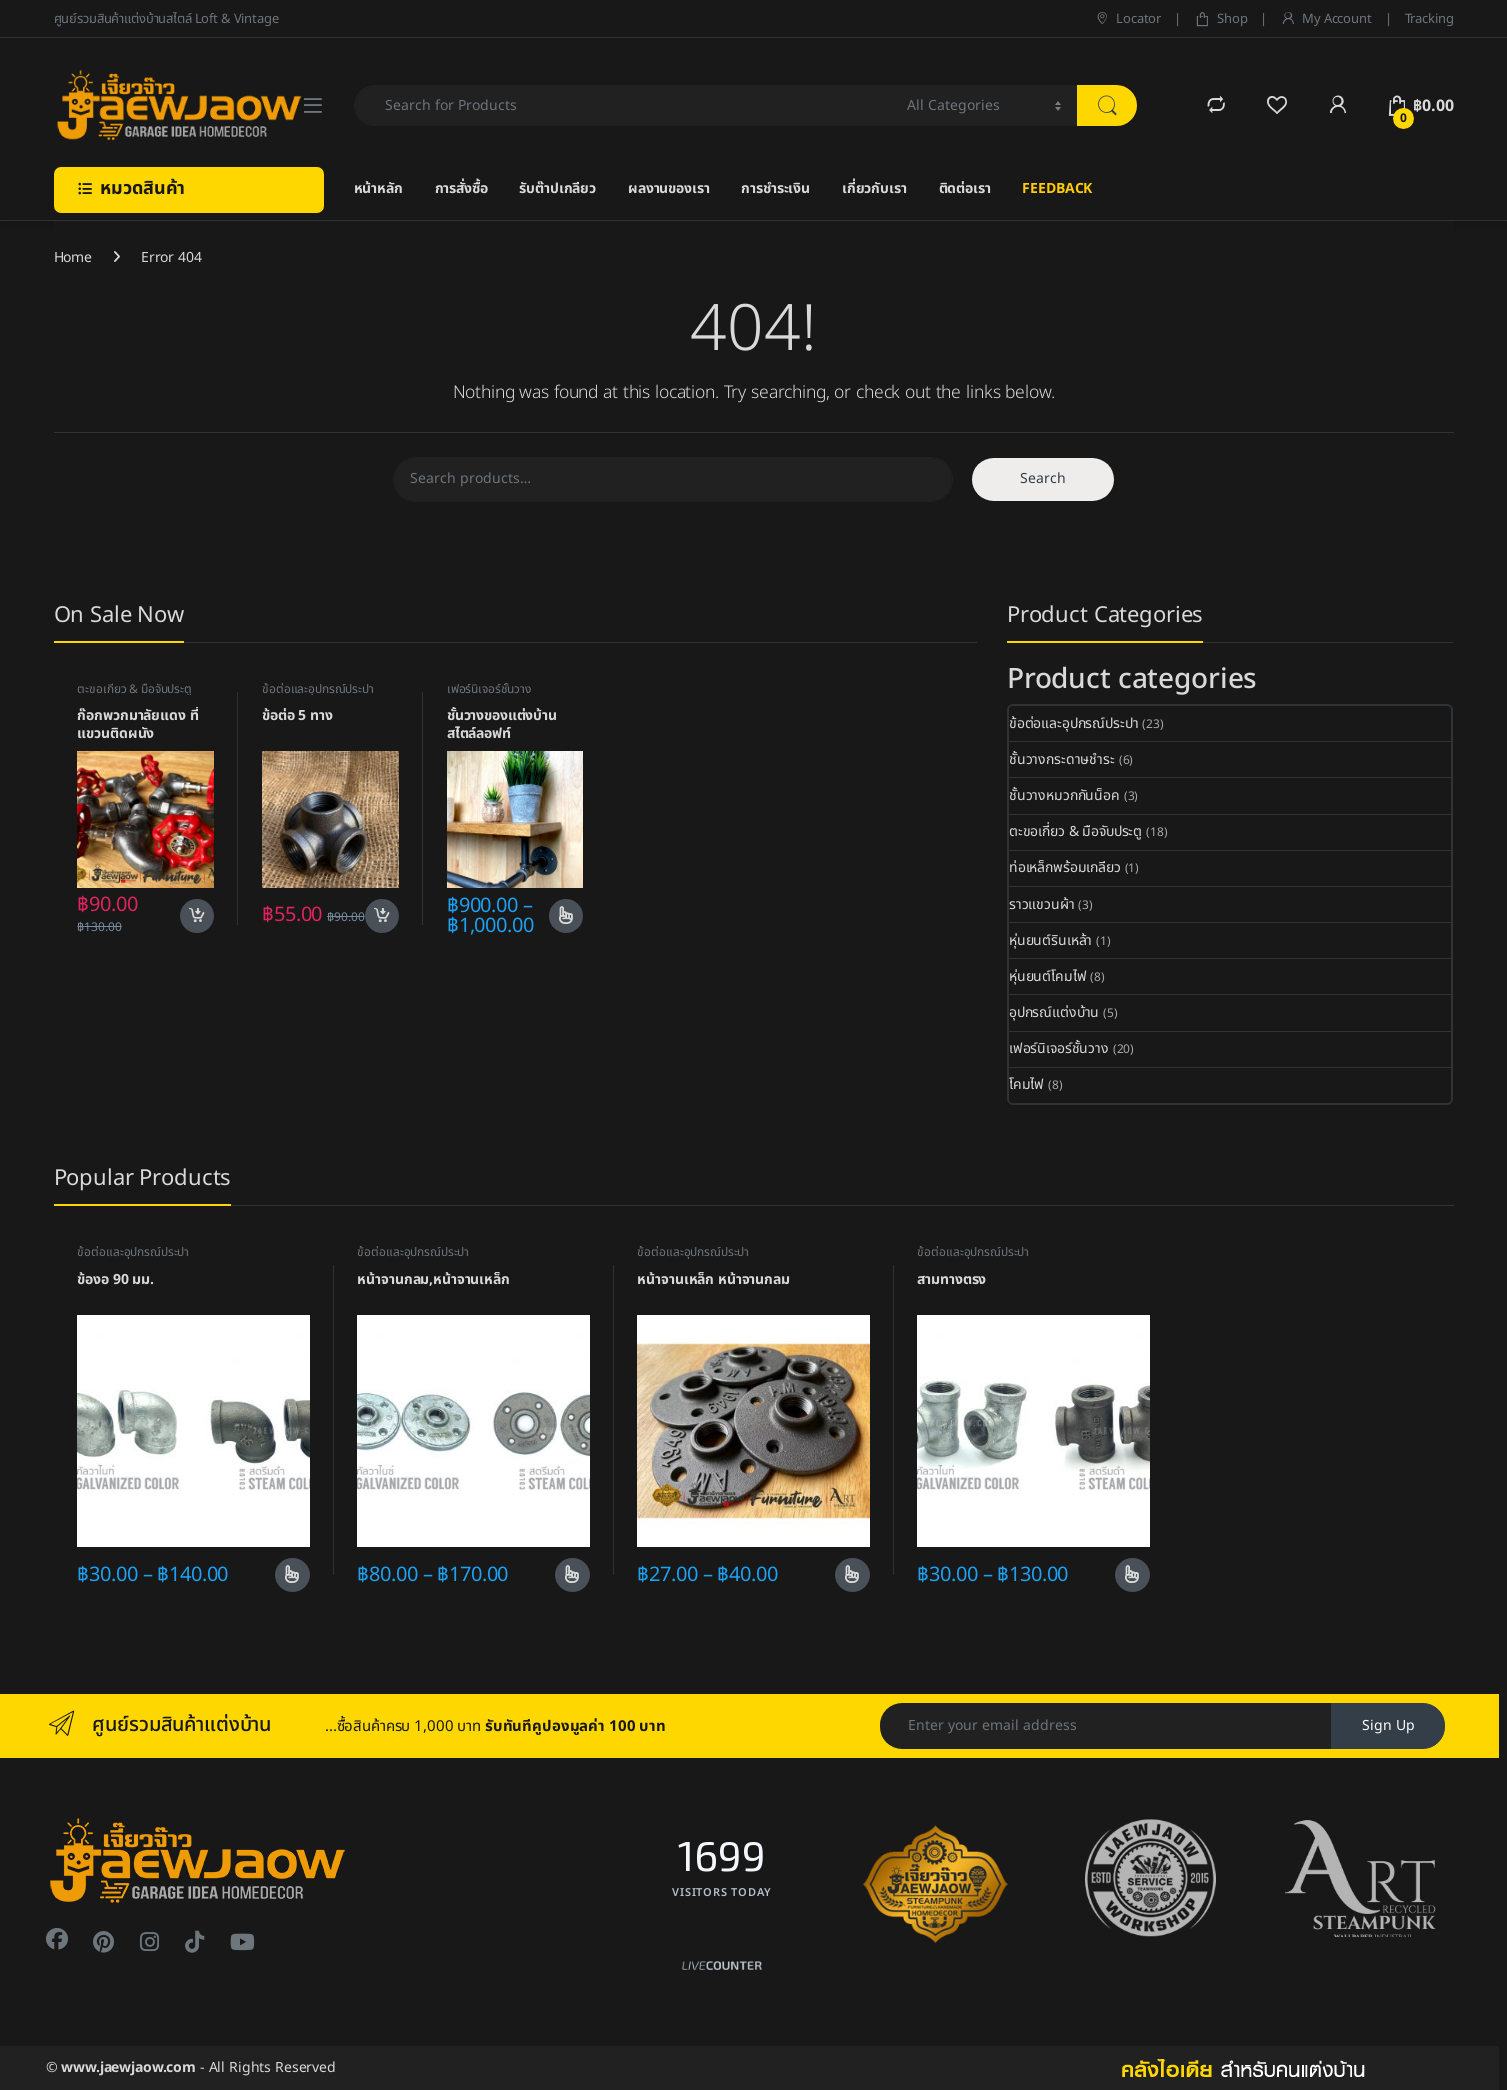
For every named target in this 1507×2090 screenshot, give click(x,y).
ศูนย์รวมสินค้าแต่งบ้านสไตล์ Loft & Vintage (166, 19)
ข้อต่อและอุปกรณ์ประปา (318, 689)
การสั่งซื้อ (461, 188)
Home (73, 257)
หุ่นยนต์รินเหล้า (1050, 940)
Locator (1127, 19)
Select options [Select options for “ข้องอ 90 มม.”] (292, 1575)
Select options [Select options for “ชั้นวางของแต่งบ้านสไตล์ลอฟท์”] (566, 916)
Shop (1220, 19)
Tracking (1429, 19)
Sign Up (1388, 1725)
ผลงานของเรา (668, 188)
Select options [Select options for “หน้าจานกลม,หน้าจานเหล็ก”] (572, 1575)
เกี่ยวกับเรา (874, 188)
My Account (1325, 19)
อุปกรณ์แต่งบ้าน (1054, 1012)
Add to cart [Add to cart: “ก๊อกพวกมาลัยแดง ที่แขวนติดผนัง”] (197, 916)
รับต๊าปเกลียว (557, 188)
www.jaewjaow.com (128, 2067)
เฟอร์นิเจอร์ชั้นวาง (489, 689)
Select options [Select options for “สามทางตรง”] (1132, 1575)
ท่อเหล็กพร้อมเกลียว (1065, 867)
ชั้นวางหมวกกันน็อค (1064, 795)
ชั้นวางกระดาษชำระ (1062, 759)
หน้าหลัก (378, 188)
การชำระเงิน (775, 188)
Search (1043, 478)
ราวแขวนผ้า (1042, 904)
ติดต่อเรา (965, 188)
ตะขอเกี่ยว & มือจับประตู (134, 689)
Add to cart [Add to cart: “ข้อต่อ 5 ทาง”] (382, 916)
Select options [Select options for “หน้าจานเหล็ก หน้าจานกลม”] (852, 1575)
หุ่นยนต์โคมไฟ (1048, 976)
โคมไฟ (1026, 1084)
